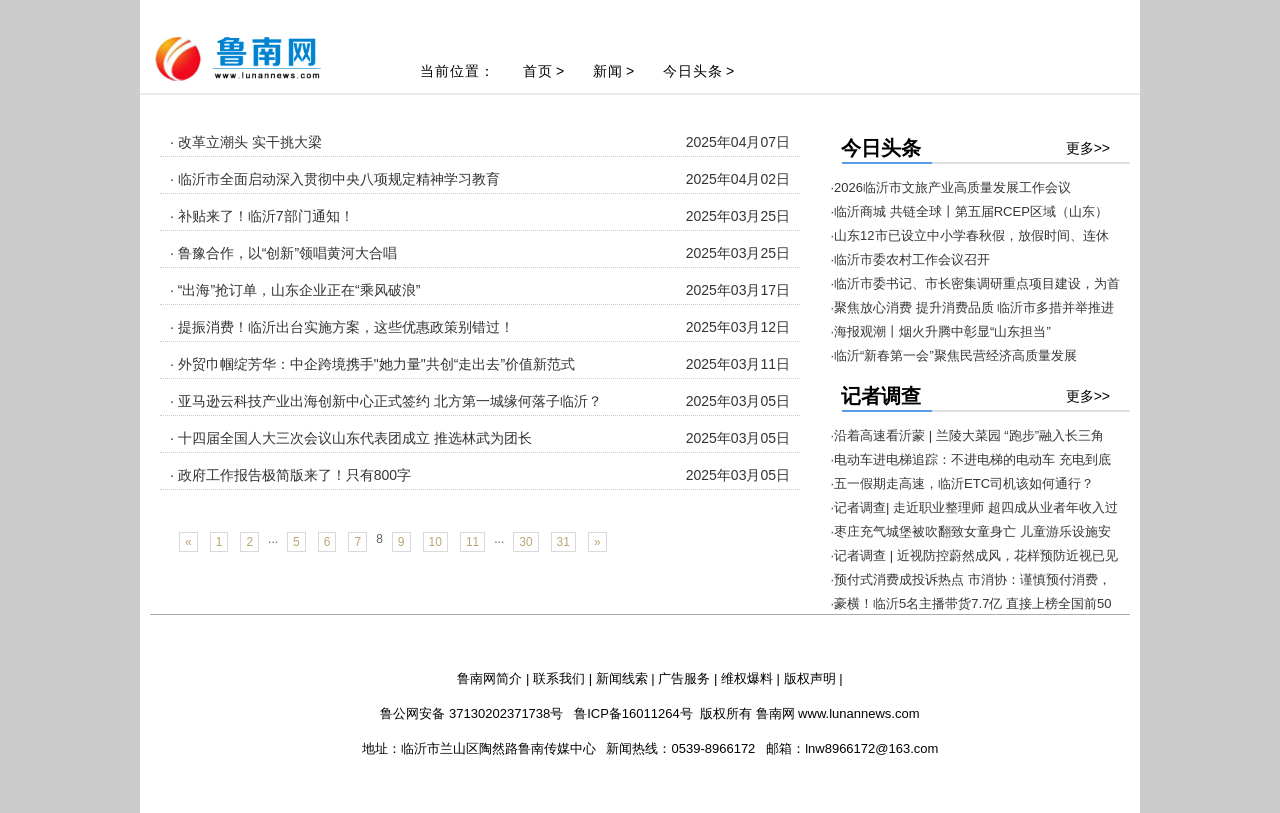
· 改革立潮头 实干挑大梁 (246, 142)
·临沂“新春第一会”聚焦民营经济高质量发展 (954, 355)
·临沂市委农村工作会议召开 (911, 259)
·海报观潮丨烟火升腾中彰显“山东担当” (941, 331)
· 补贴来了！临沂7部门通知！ (262, 216)
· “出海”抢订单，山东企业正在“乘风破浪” (295, 290)
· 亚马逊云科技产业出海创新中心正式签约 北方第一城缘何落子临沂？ (386, 401)
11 (472, 542)
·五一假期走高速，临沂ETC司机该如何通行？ (963, 483)
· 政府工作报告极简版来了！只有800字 (290, 475)
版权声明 (810, 678)
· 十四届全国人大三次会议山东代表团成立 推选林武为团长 (351, 438)
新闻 (608, 71)
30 (525, 542)
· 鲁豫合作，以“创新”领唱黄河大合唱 (283, 253)
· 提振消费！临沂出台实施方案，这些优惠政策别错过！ (342, 327)
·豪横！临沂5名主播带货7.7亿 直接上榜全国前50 (971, 603)
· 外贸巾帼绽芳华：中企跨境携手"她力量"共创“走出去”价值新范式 (372, 364)
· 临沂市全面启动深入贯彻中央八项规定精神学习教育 (335, 179)
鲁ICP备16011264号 (633, 713)
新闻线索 (622, 678)
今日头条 (693, 71)
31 (563, 542)
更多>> (1088, 148)
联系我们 (559, 678)
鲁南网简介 (489, 678)
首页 (538, 71)
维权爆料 (747, 678)
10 (435, 542)
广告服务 (684, 678)
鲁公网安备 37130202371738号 (471, 713)
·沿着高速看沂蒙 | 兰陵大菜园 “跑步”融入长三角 (967, 435)
